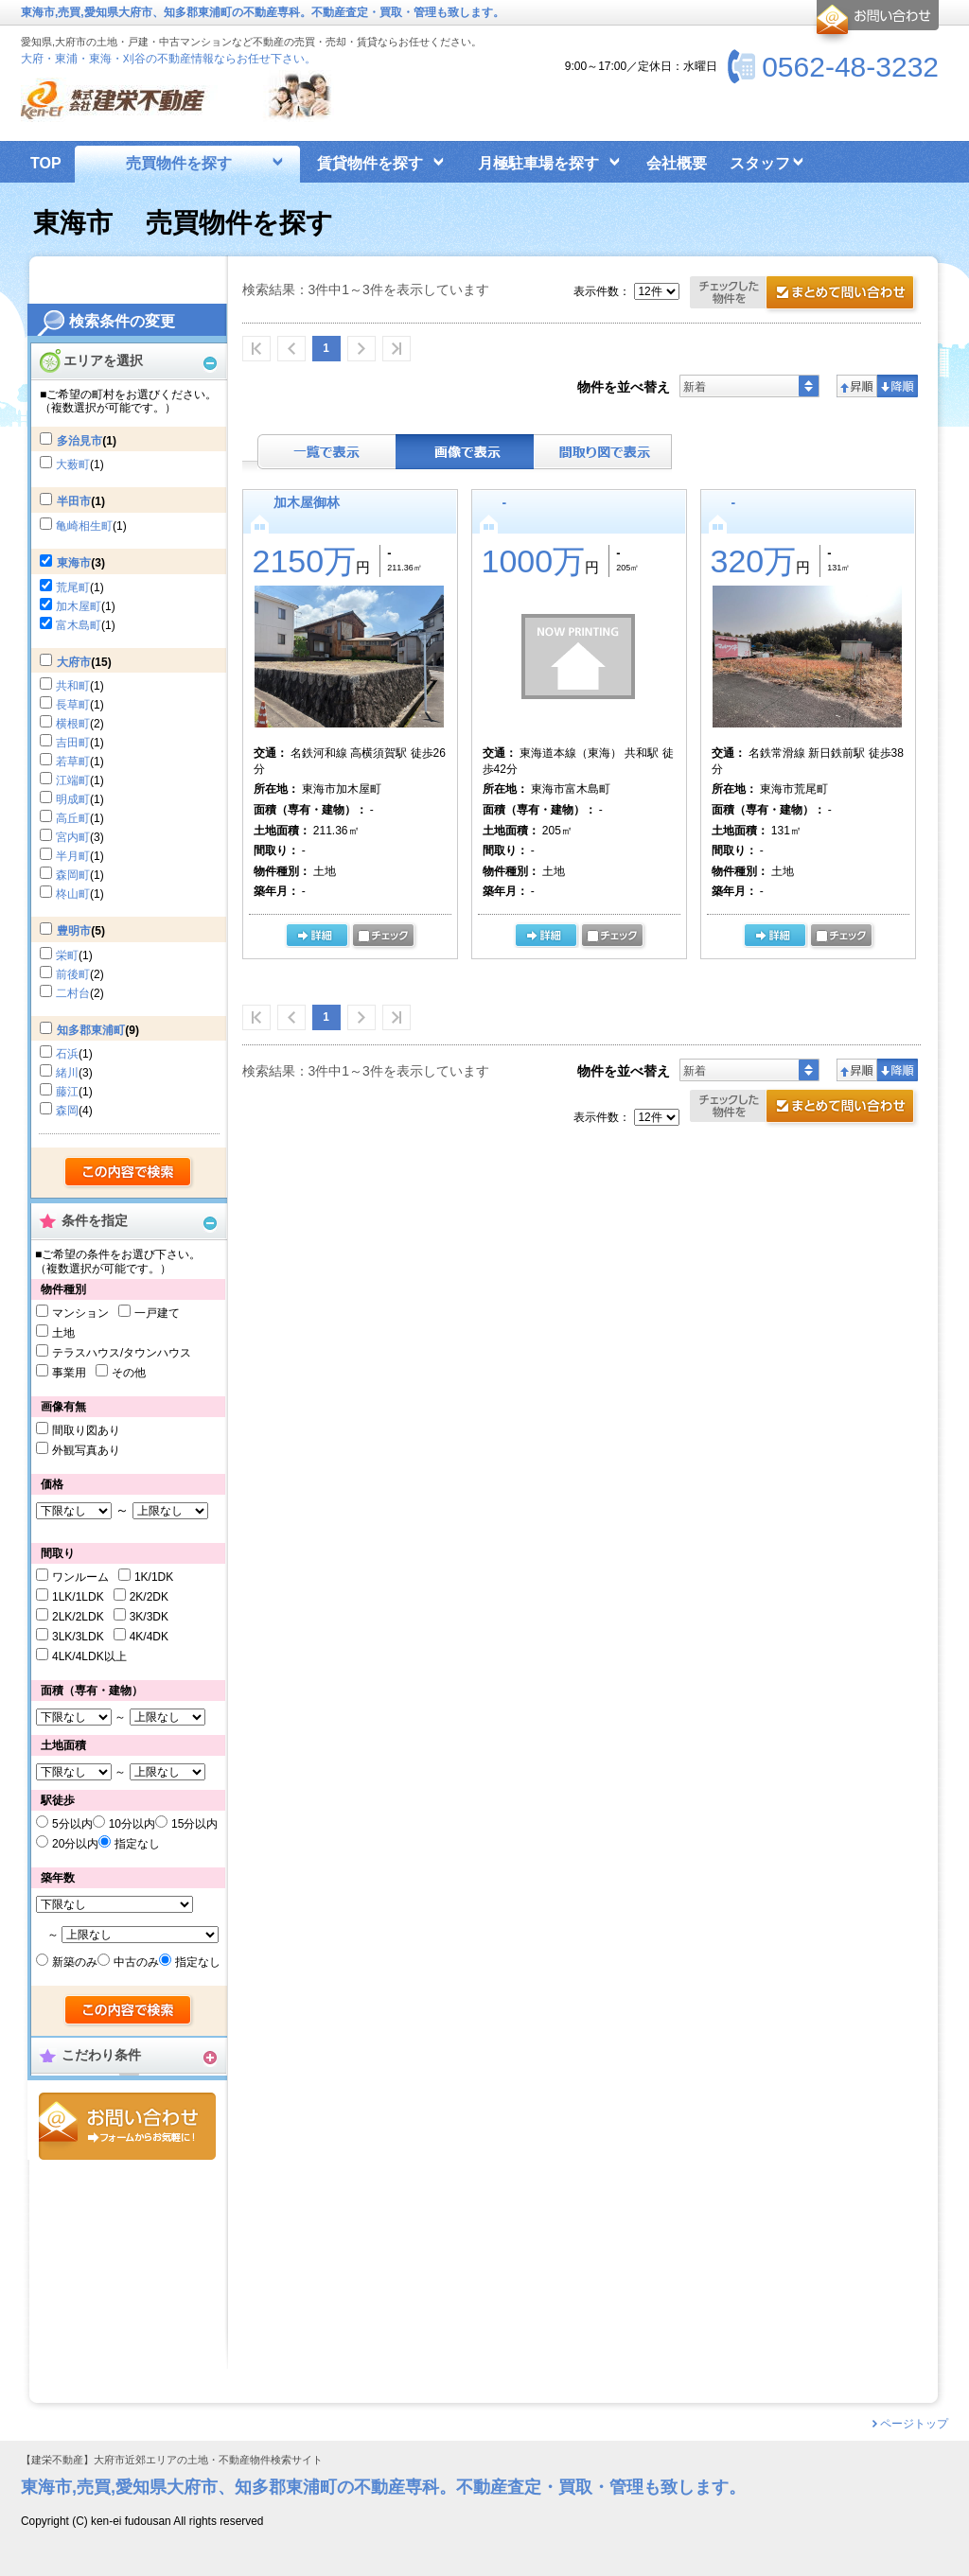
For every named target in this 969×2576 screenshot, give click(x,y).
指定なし (137, 1843)
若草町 (73, 761)
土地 (63, 1333)
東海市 (74, 563)
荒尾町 (73, 587)
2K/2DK (149, 1596)
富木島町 (78, 625)
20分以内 (75, 1843)
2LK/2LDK (78, 1616)
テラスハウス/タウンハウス (121, 1352)
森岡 (67, 1110)
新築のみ (74, 1962)
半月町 (73, 856)
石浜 (67, 1053)
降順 (897, 386)
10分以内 (132, 1824)
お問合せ (127, 2126)
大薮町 (73, 464)
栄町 (67, 955)
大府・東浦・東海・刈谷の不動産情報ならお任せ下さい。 (168, 58)
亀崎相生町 (84, 526)
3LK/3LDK (78, 1636)
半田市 (74, 501)
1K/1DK (153, 1577)
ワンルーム (80, 1577)
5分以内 (72, 1824)
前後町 (73, 974)
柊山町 (73, 894)
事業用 (69, 1372)
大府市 (74, 662)
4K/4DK (149, 1636)
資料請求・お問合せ (805, 1108)
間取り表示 (603, 451)
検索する (129, 1173)
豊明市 (74, 931)
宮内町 (73, 837)
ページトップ (914, 2423)
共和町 (73, 685)
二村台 (73, 993)
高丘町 (73, 818)
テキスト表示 (326, 451)
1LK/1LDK (78, 1596)
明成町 (73, 799)
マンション (80, 1313)
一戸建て (157, 1313)
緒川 (67, 1072)
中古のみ (136, 1962)
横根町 (73, 723)
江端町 (73, 780)
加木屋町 (78, 606)
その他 (129, 1372)
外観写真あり (86, 1450)
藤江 (67, 1091)
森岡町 (73, 875)
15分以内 (194, 1824)
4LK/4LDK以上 (89, 1656)
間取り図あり (86, 1430)
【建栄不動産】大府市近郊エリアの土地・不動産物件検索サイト (172, 2460)
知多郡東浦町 (91, 1030)
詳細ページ (546, 936)
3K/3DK (149, 1616)
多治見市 (79, 440)
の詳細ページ (317, 936)
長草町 (73, 704)
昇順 (857, 386)
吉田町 (73, 742)
